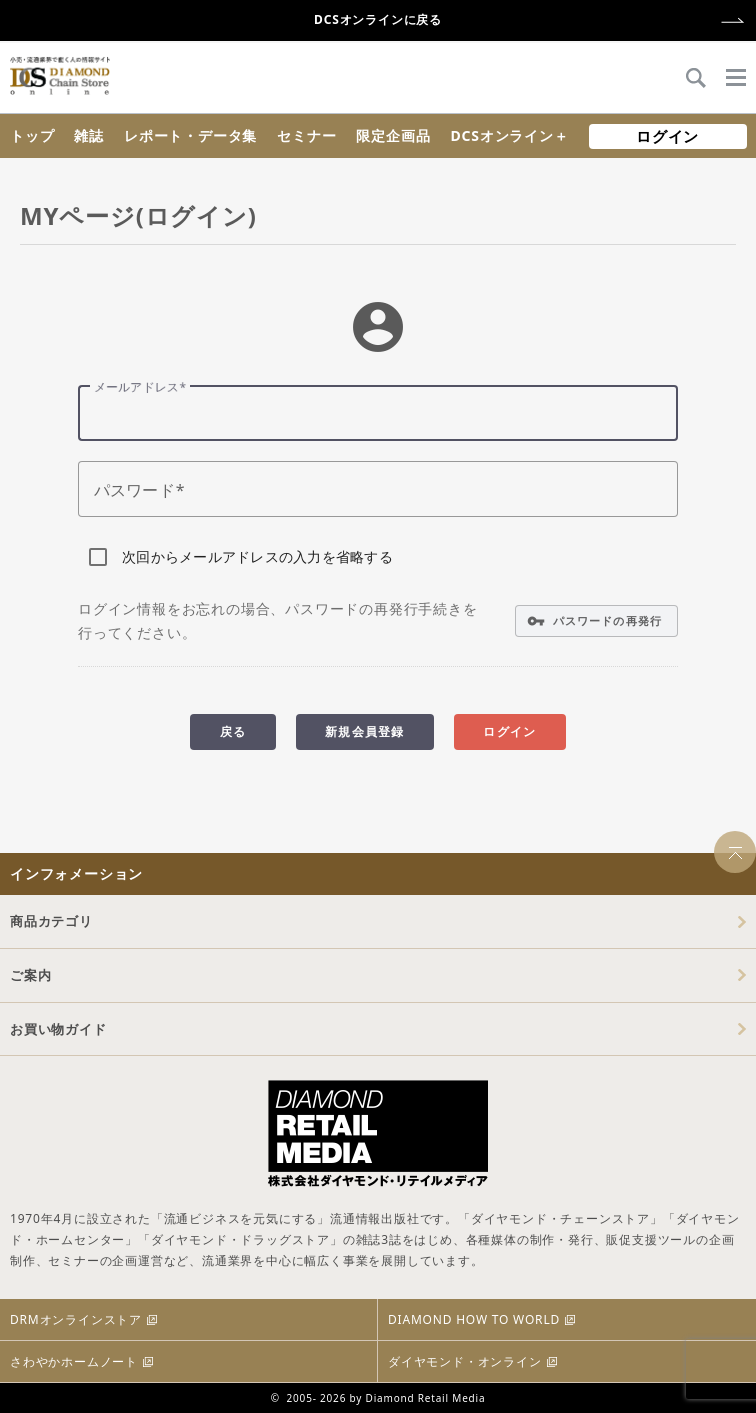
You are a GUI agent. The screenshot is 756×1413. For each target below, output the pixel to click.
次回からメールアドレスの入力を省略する (257, 556)
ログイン (667, 136)
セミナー (306, 135)
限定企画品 (393, 135)
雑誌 (89, 135)
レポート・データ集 (190, 135)
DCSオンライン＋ (509, 135)
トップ (32, 135)
